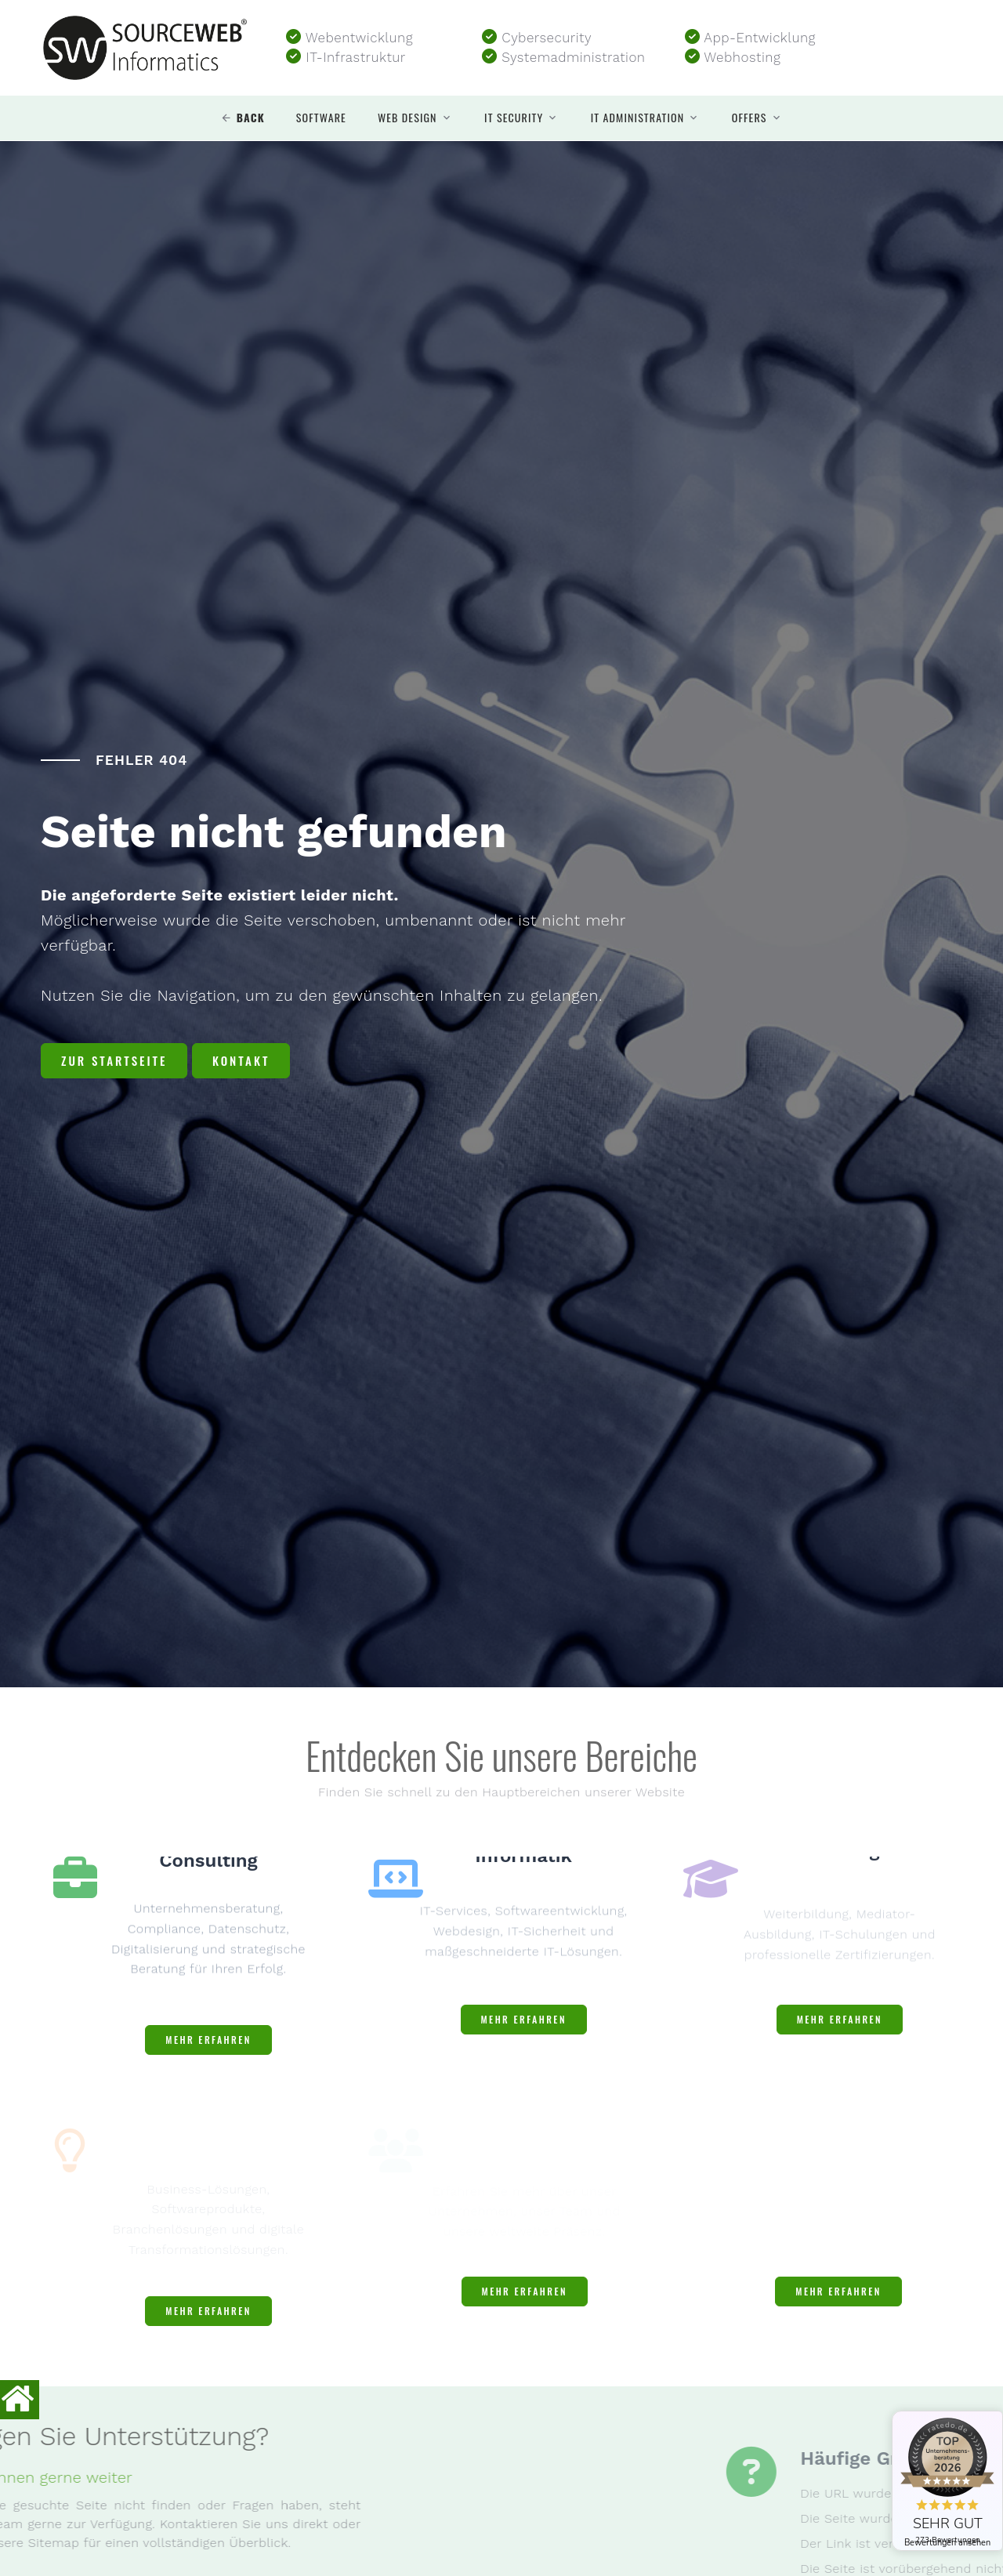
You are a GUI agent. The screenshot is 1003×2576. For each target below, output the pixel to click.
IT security (513, 117)
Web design (407, 117)
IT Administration (638, 117)
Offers (749, 117)
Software (321, 117)
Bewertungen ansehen (947, 2543)
